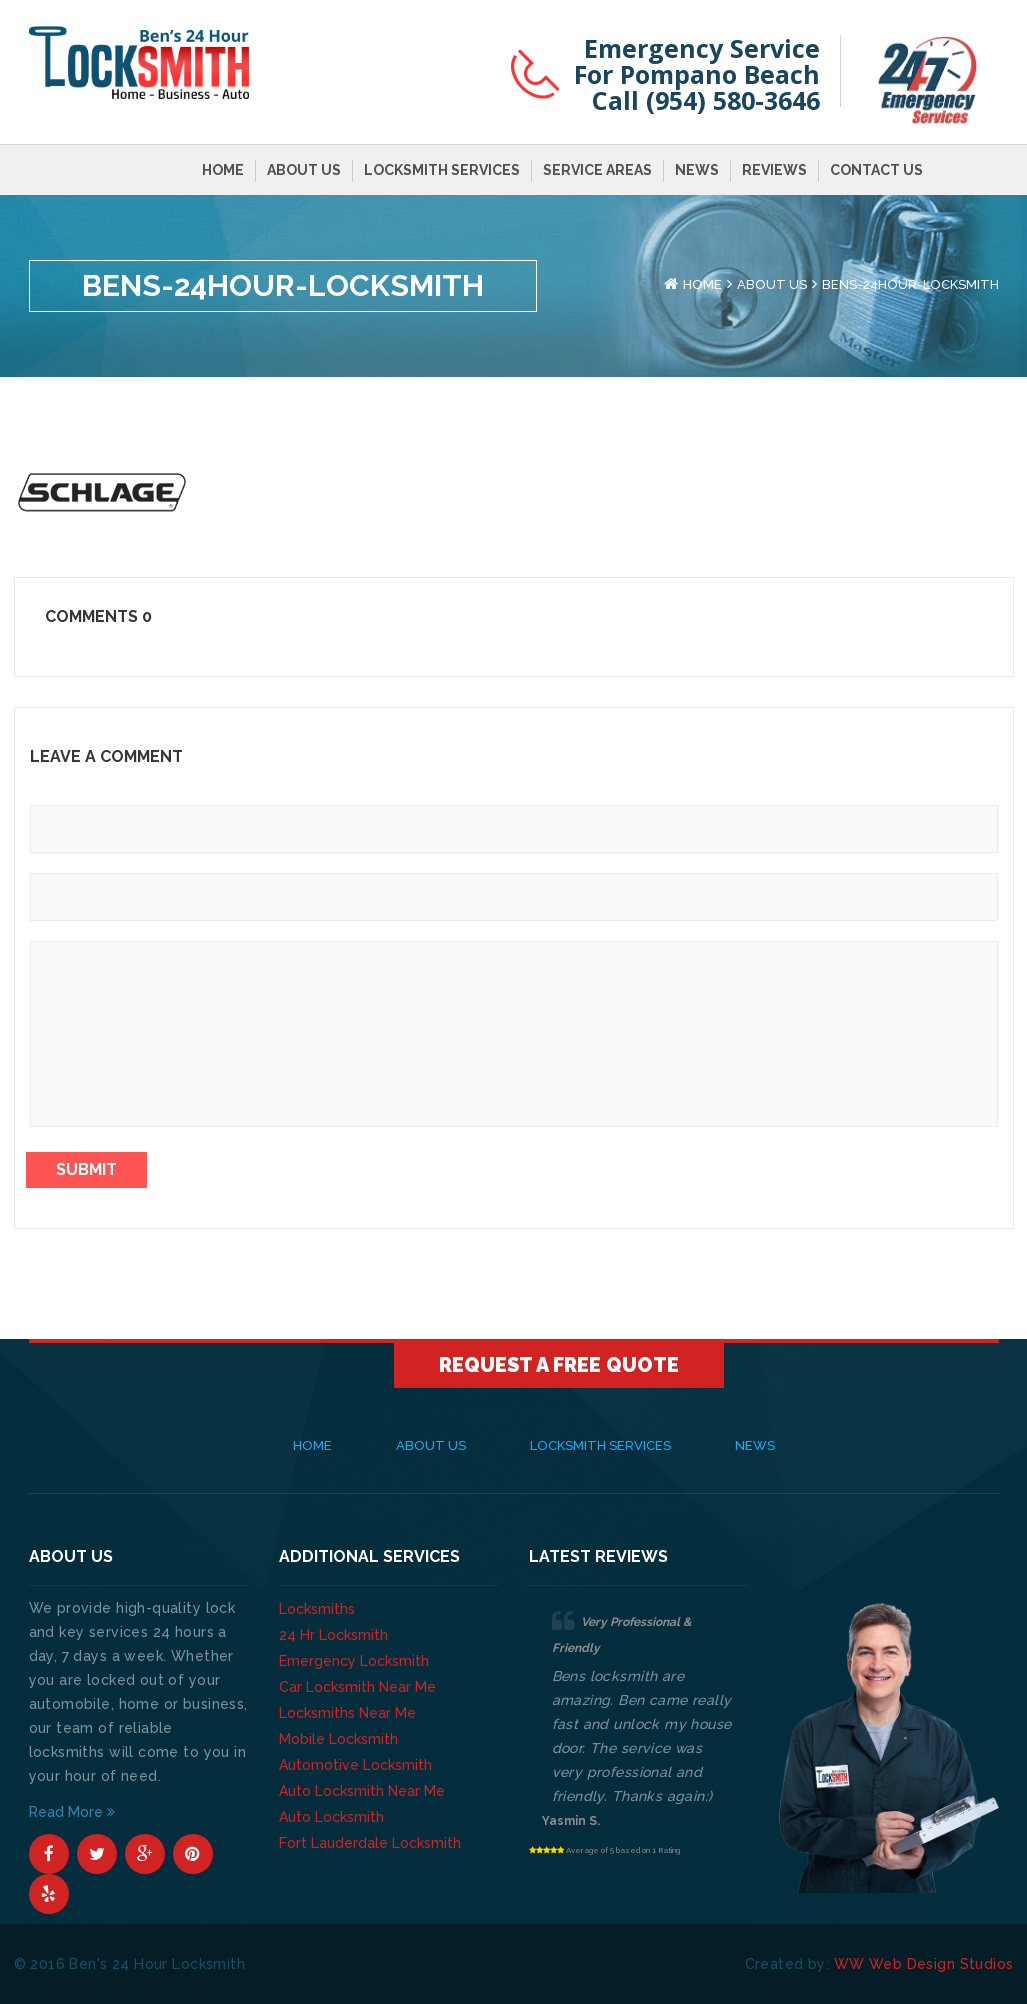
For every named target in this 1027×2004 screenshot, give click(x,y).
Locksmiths (317, 1609)
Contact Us (876, 170)
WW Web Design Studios (924, 1964)
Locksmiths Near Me (347, 1713)
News (697, 170)
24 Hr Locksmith (333, 1635)
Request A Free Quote (559, 1365)
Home (223, 170)
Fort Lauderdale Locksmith (370, 1843)
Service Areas (597, 170)
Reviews (774, 170)
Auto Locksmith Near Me (362, 1791)
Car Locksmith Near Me (357, 1687)
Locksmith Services (442, 170)
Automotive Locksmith (355, 1765)
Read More (72, 1812)
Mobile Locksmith (338, 1739)
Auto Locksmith (331, 1817)
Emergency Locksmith (354, 1661)
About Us (304, 170)
